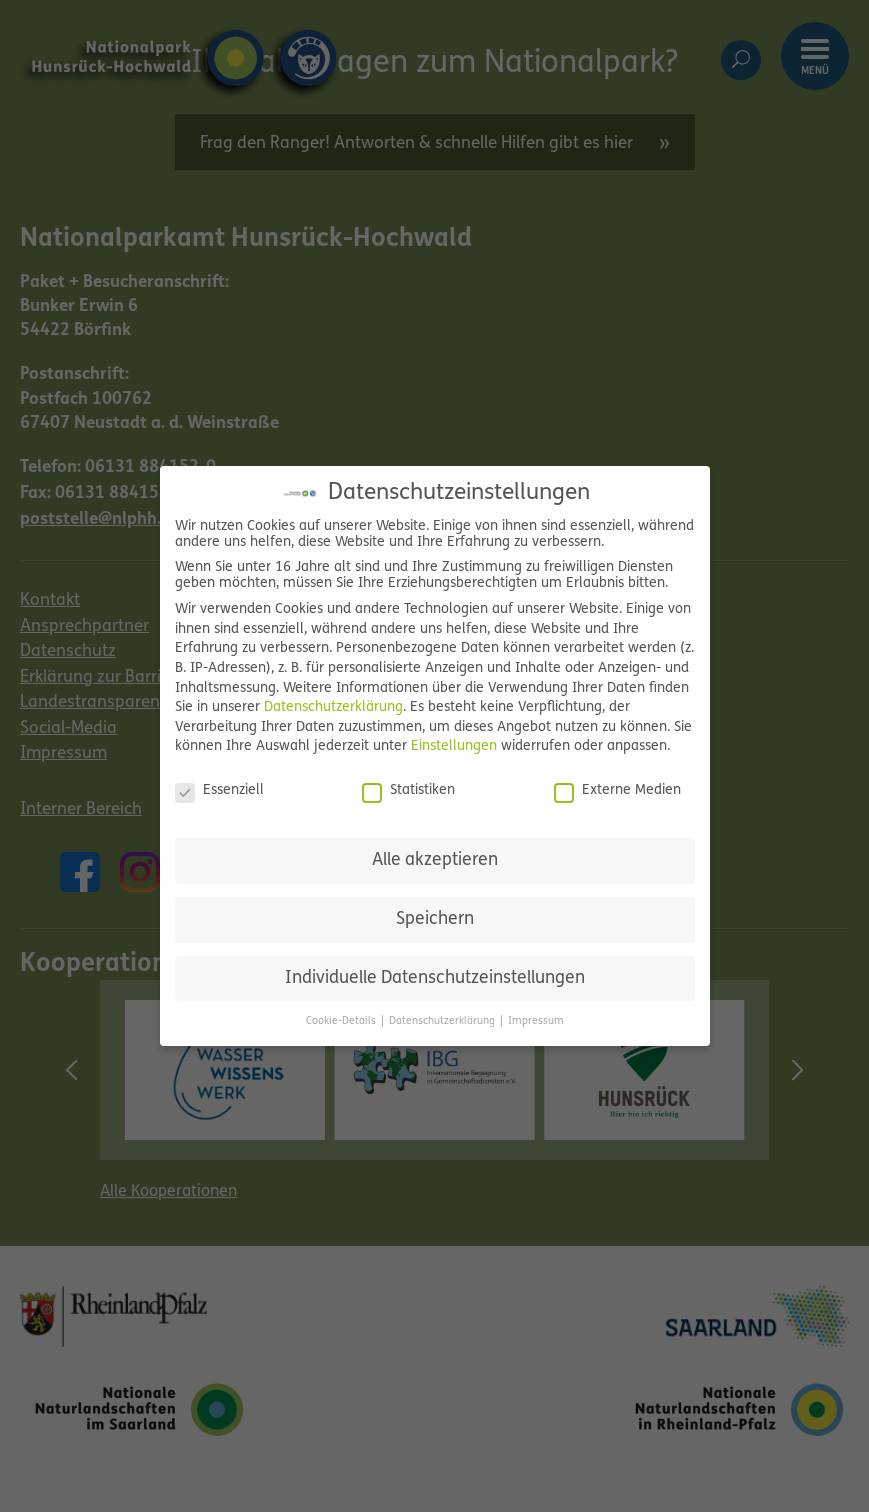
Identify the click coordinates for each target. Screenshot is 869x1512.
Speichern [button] (435, 919)
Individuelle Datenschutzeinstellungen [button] (435, 978)
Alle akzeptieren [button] (435, 860)
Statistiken (408, 791)
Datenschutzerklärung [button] (443, 1021)
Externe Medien (617, 791)
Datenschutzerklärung (333, 707)
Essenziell (219, 791)
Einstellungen (454, 746)
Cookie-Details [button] (342, 1021)
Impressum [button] (536, 1021)
